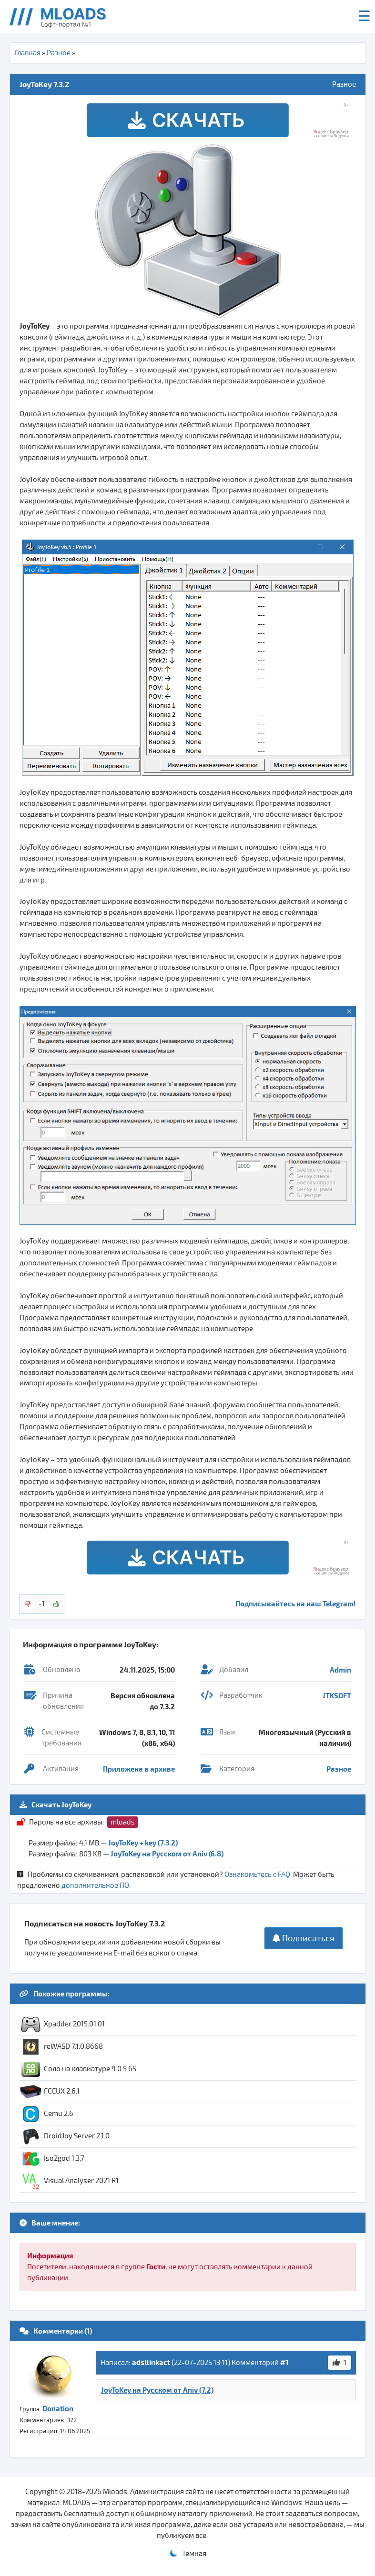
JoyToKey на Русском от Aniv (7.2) (157, 2390)
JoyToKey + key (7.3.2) (143, 1842)
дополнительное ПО (95, 1885)
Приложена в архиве (139, 1768)
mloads (123, 1822)
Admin (340, 1669)
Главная (28, 53)
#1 (284, 2362)
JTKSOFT (337, 1695)
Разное (59, 53)
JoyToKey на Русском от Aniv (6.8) (167, 1853)
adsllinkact (151, 2362)
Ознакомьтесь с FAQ (257, 1874)
